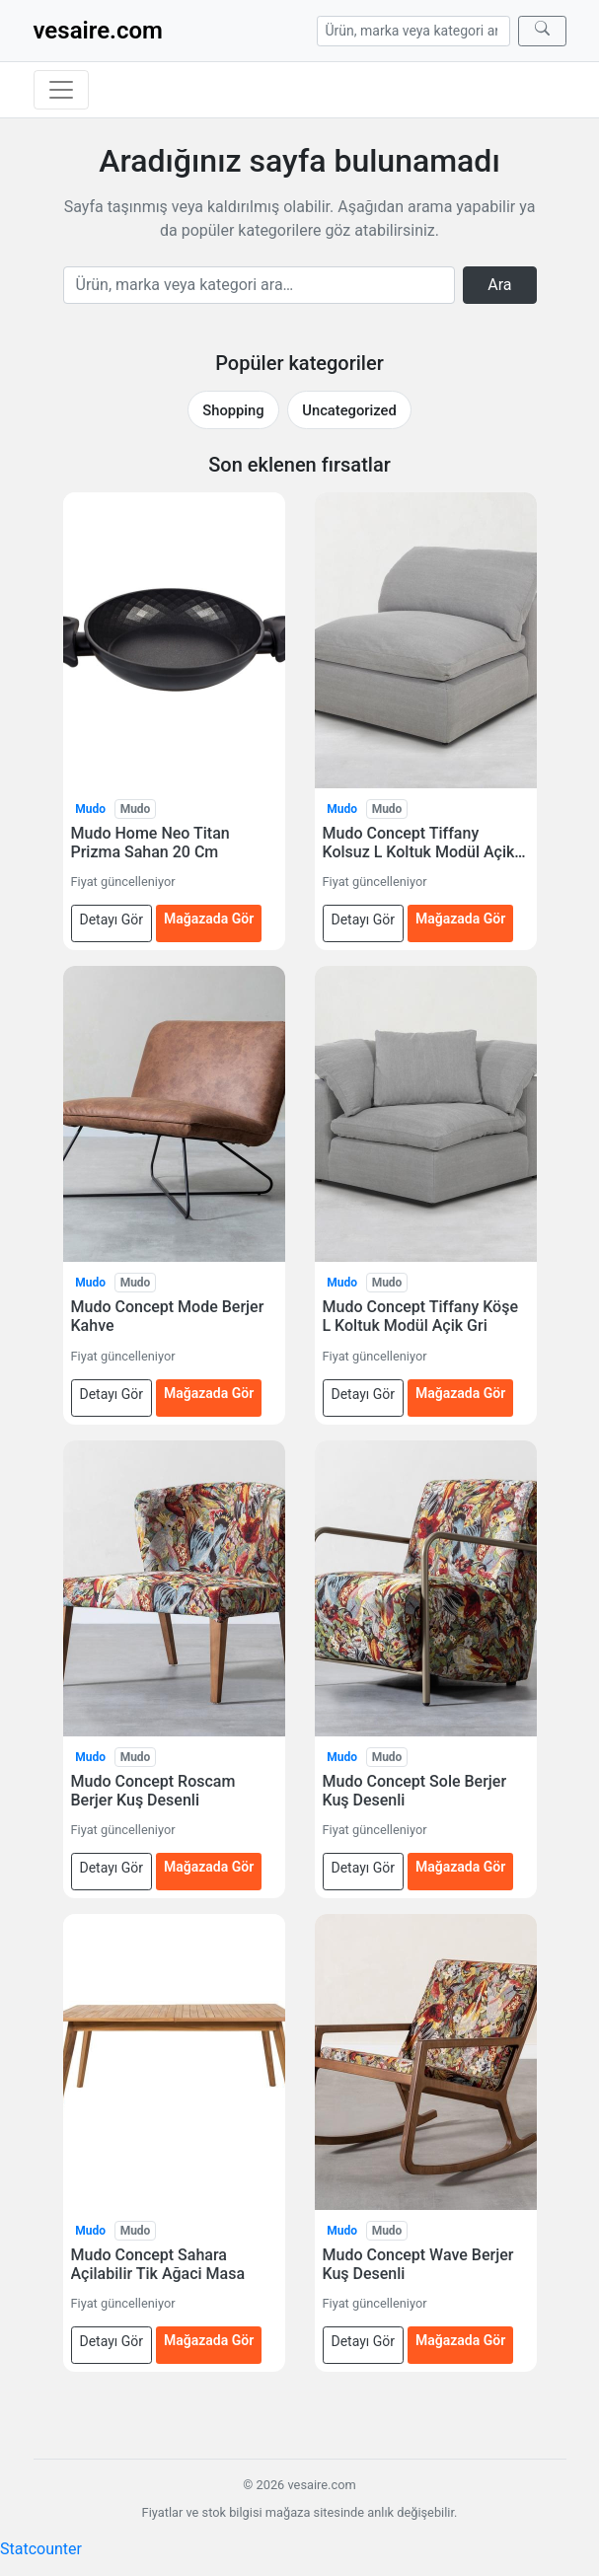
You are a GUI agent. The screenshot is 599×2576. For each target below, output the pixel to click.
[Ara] (542, 31)
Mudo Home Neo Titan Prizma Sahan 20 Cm (150, 842)
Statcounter (41, 2548)
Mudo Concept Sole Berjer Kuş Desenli (415, 1790)
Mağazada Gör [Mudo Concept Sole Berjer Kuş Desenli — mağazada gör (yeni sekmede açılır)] (460, 1867)
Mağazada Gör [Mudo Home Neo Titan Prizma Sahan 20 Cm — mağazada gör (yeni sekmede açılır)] (209, 918)
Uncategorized (349, 410)
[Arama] (413, 31)
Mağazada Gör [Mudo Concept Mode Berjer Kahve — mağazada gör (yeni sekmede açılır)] (209, 1393)
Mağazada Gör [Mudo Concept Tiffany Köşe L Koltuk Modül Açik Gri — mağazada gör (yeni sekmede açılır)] (460, 1393)
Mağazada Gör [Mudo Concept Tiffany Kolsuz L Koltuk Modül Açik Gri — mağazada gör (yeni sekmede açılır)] (460, 918)
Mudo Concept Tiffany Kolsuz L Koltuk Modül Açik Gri (419, 842)
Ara (499, 284)
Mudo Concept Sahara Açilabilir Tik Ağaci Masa (158, 2264)
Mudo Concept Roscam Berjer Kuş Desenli (153, 1790)
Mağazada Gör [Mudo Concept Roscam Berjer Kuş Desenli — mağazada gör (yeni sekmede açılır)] (209, 1867)
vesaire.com (98, 30)
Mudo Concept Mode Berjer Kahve (167, 1316)
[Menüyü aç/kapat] (61, 90)
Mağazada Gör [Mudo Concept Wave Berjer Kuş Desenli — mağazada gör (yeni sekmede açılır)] (460, 2340)
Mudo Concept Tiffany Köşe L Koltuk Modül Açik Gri (421, 1316)
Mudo (90, 809)
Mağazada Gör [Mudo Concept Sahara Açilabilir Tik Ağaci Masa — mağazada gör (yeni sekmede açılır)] (209, 2340)
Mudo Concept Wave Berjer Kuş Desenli (418, 2264)
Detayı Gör (112, 919)
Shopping (232, 410)
